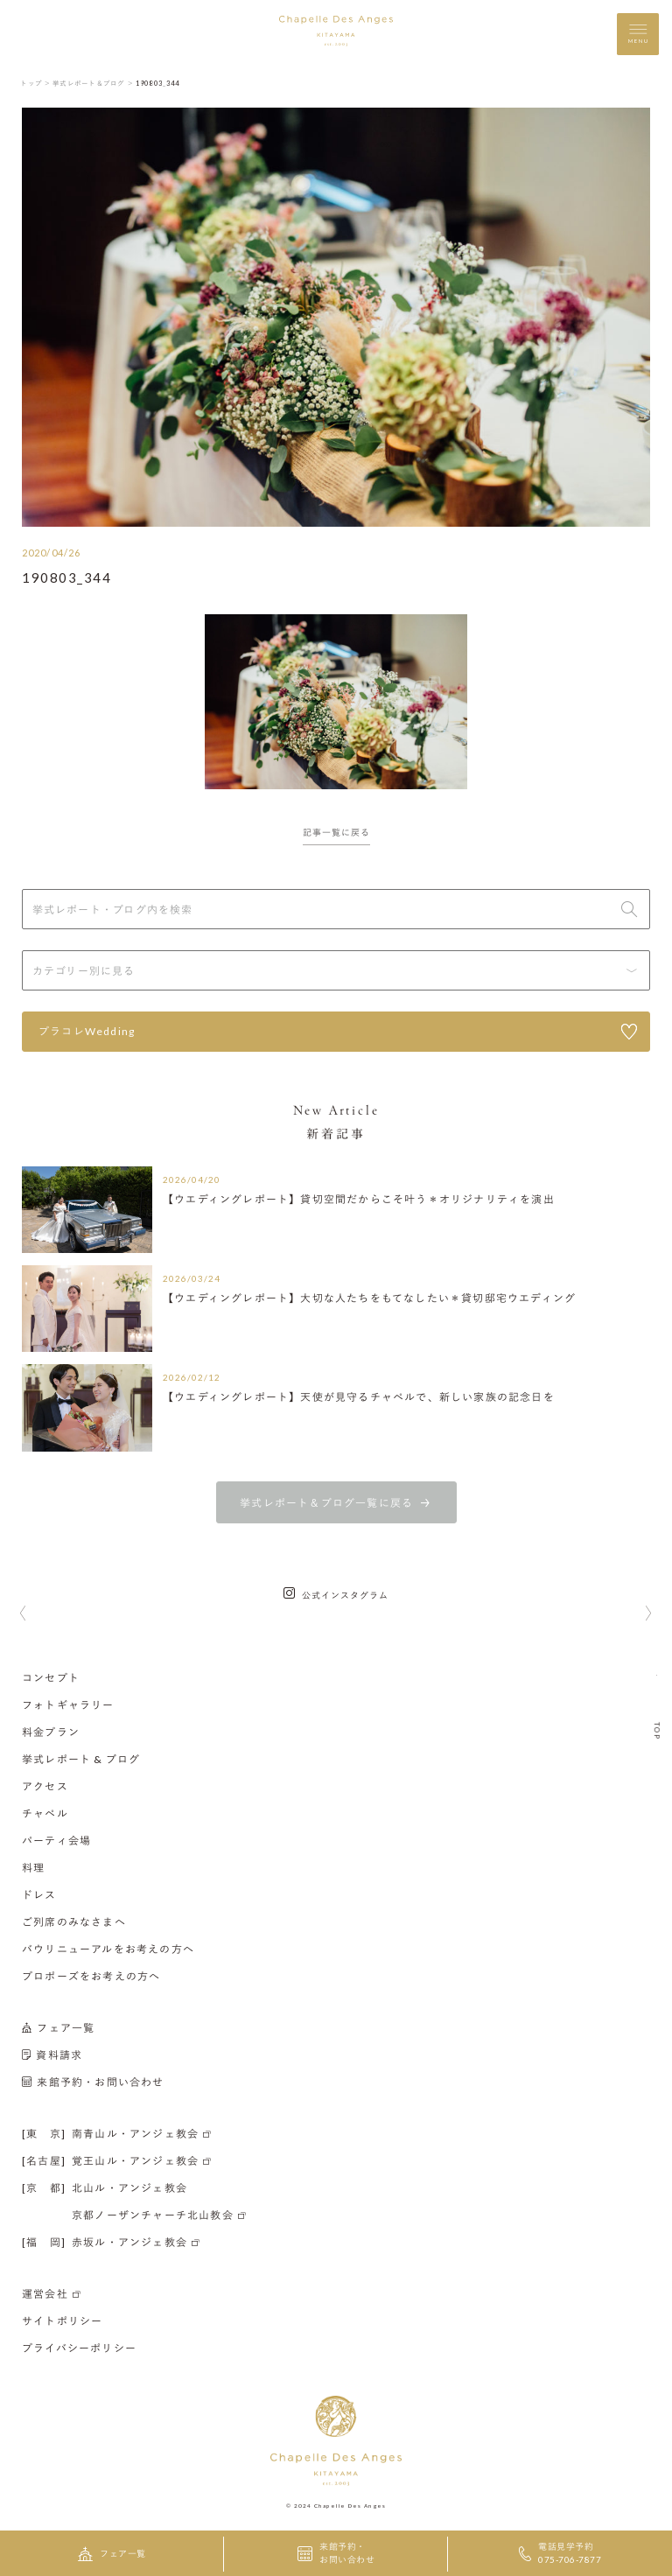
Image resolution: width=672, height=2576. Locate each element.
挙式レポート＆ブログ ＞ (93, 83)
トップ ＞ (35, 83)
